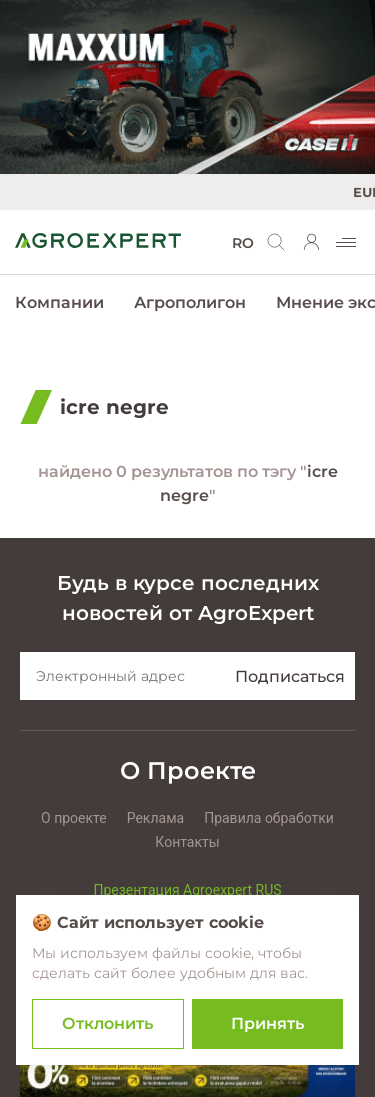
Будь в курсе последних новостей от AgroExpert (188, 598)
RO (243, 243)
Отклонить (107, 1023)
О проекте (74, 818)
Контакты (187, 842)
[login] (312, 242)
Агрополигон (190, 302)
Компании (59, 302)
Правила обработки (269, 818)
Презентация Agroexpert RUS (187, 890)
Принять (267, 1023)
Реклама (155, 818)
